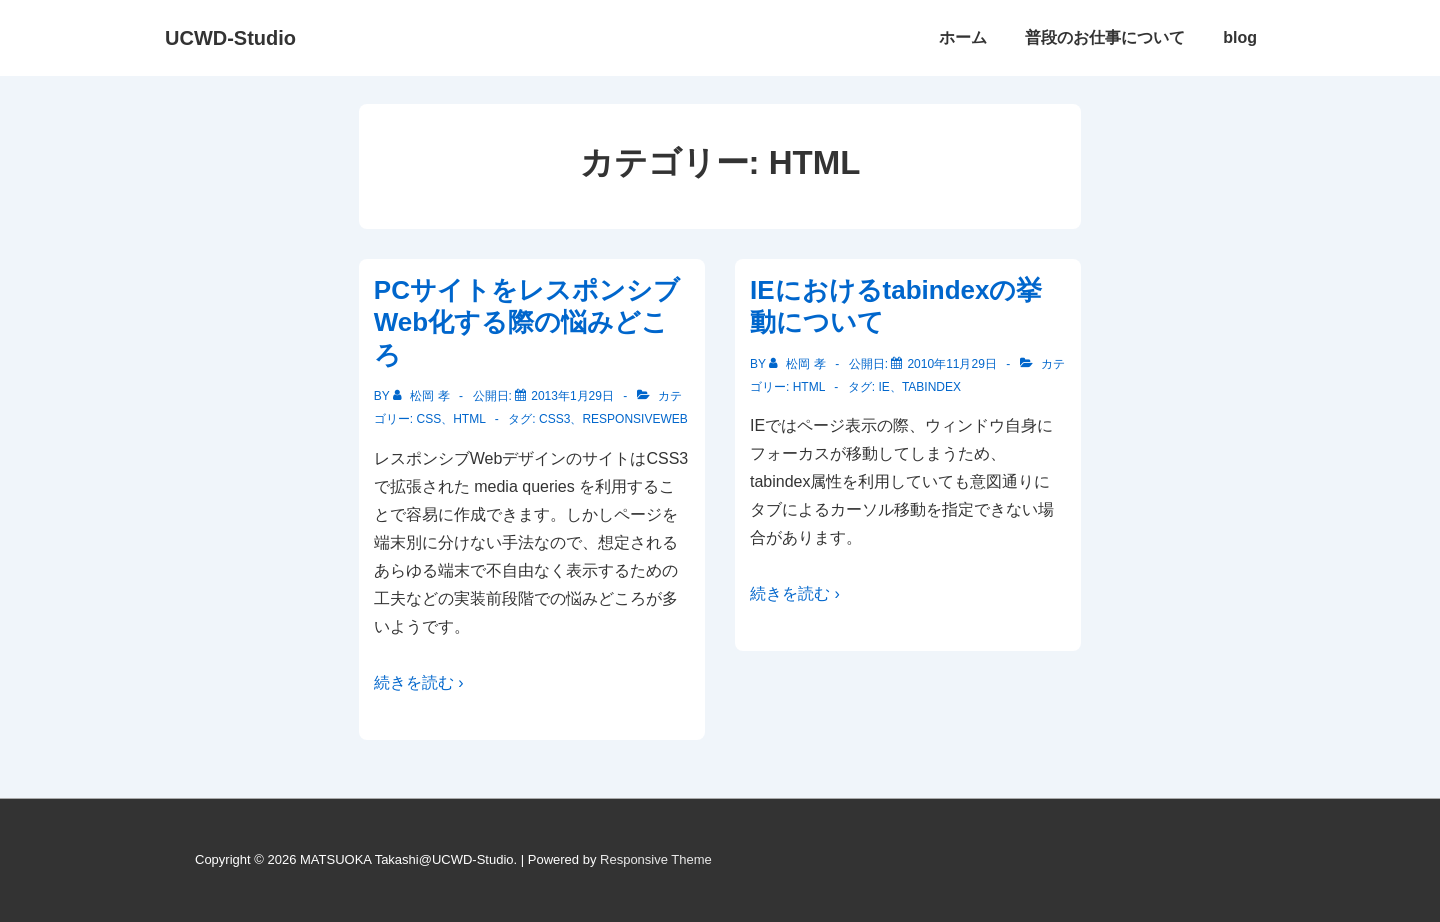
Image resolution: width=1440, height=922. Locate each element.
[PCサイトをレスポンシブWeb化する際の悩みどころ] (572, 396)
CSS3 (554, 419)
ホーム (963, 37)
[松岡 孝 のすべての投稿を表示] (423, 396)
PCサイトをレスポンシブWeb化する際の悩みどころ (527, 322)
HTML (469, 419)
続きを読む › (419, 682)
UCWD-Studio (230, 38)
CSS (428, 419)
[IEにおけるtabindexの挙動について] (951, 364)
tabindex (931, 387)
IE (884, 387)
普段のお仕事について (1105, 37)
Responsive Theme (656, 859)
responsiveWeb (634, 419)
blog (1240, 37)
